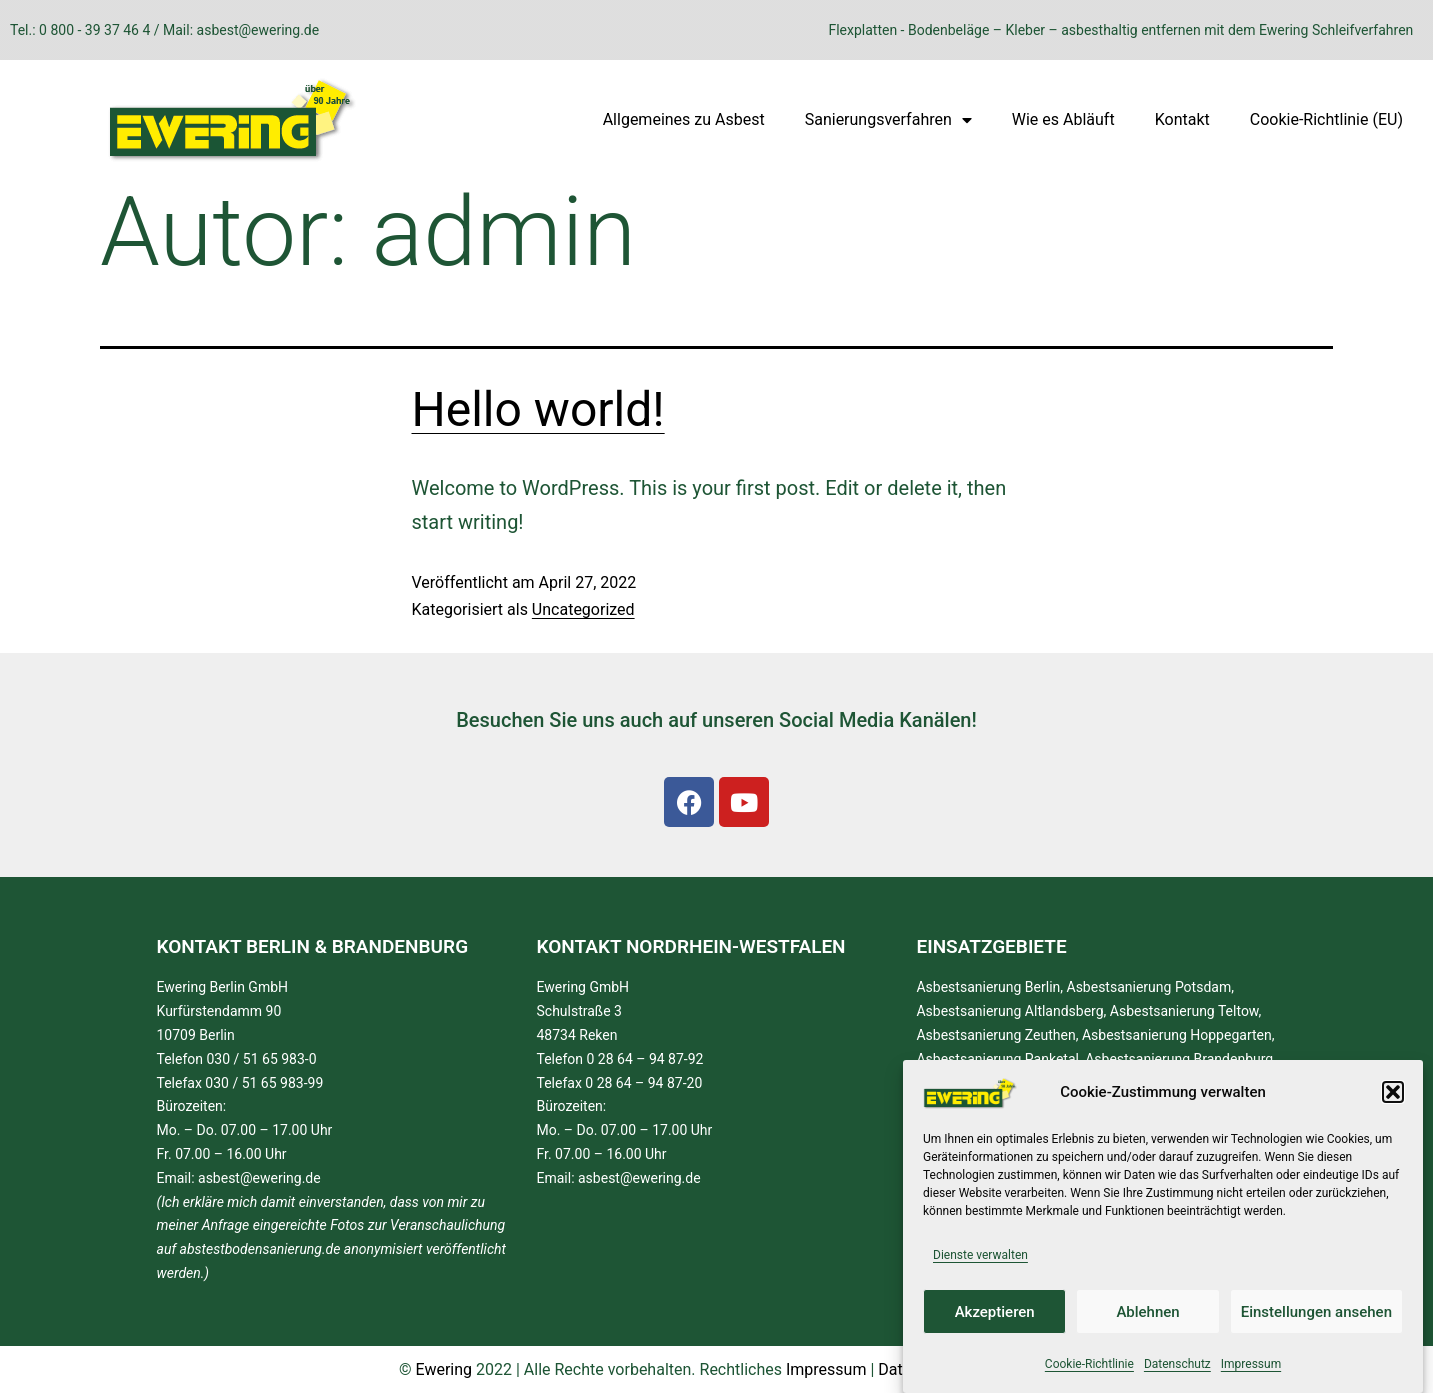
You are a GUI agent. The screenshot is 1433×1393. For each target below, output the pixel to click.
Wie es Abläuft (1063, 119)
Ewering (443, 1369)
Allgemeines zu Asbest (684, 119)
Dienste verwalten (980, 1255)
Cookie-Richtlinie (1089, 1364)
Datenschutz (1177, 1364)
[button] (1393, 1092)
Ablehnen (1147, 1312)
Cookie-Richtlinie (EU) (1326, 119)
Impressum (1251, 1364)
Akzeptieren (995, 1312)
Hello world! (538, 409)
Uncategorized (583, 609)
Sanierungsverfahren (888, 120)
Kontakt (1182, 119)
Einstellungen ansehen (1316, 1312)
